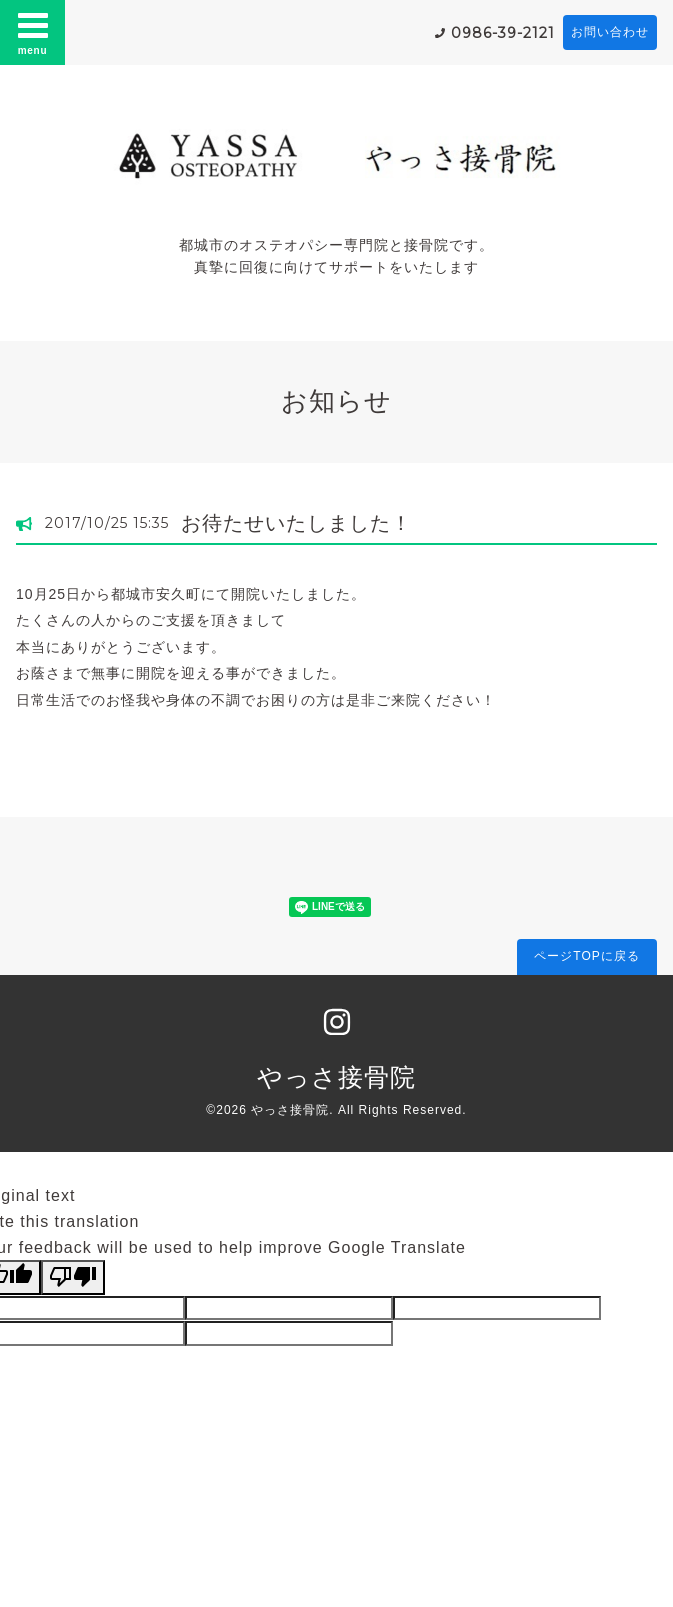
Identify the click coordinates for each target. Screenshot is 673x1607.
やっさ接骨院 (336, 1077)
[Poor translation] (73, 1277)
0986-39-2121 (503, 33)
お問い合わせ (610, 32)
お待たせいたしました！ (296, 523)
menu (33, 32)
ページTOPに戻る (586, 956)
